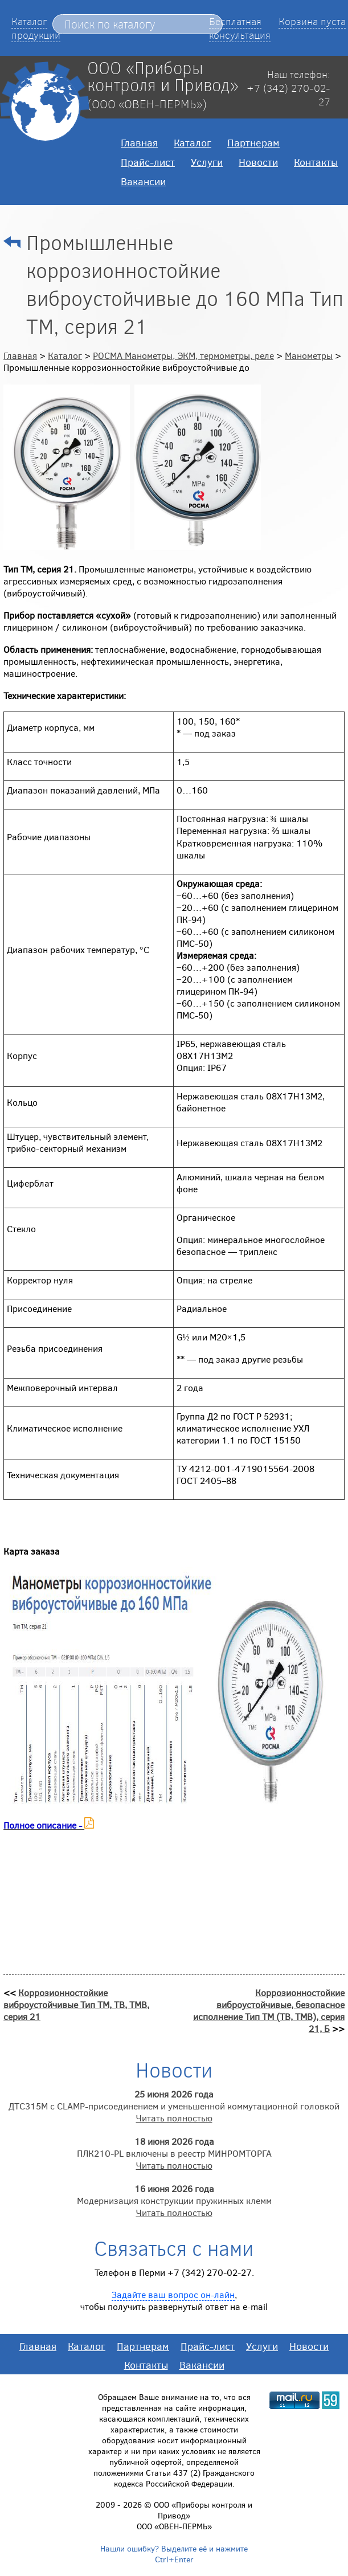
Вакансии (143, 181)
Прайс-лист (148, 162)
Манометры (309, 355)
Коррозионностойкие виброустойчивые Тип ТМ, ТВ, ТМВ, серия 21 (76, 2004)
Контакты (316, 162)
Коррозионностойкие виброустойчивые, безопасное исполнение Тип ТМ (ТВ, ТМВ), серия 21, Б (269, 2010)
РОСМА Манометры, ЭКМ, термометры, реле (183, 355)
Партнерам (253, 142)
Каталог (192, 142)
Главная (139, 142)
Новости (258, 162)
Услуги (207, 162)
